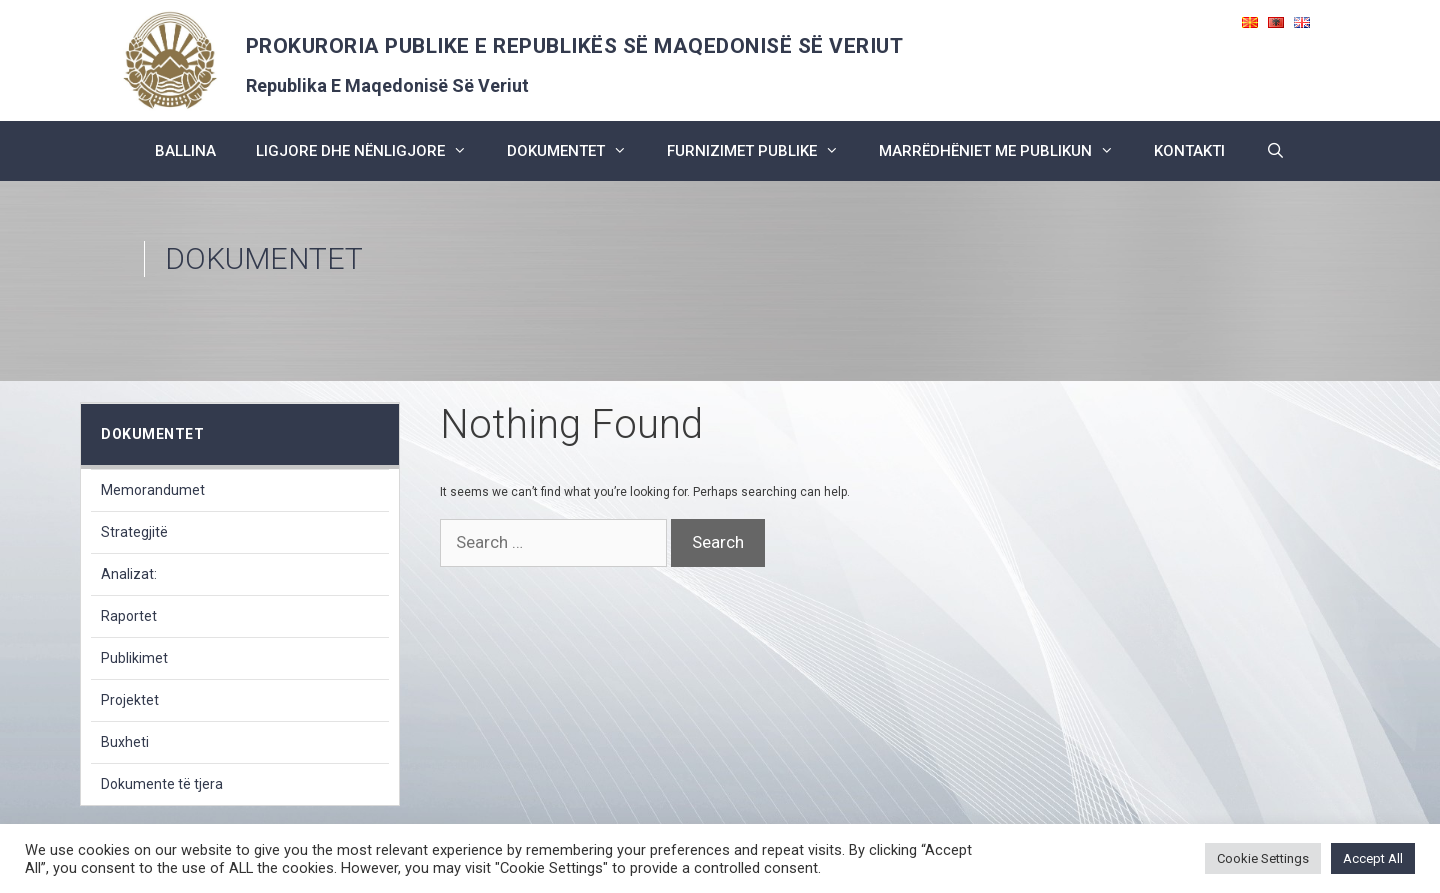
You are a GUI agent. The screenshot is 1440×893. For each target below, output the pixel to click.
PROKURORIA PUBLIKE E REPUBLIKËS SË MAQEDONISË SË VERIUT (575, 46)
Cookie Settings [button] (1263, 858)
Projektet (130, 700)
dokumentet (577, 151)
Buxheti (125, 742)
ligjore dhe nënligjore (371, 151)
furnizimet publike (763, 151)
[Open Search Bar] (1274, 151)
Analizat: (129, 574)
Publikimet (134, 658)
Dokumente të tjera (162, 784)
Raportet (129, 616)
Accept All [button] (1373, 858)
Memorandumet (153, 490)
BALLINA (185, 151)
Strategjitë (134, 532)
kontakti (1189, 151)
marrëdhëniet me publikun (1006, 151)
